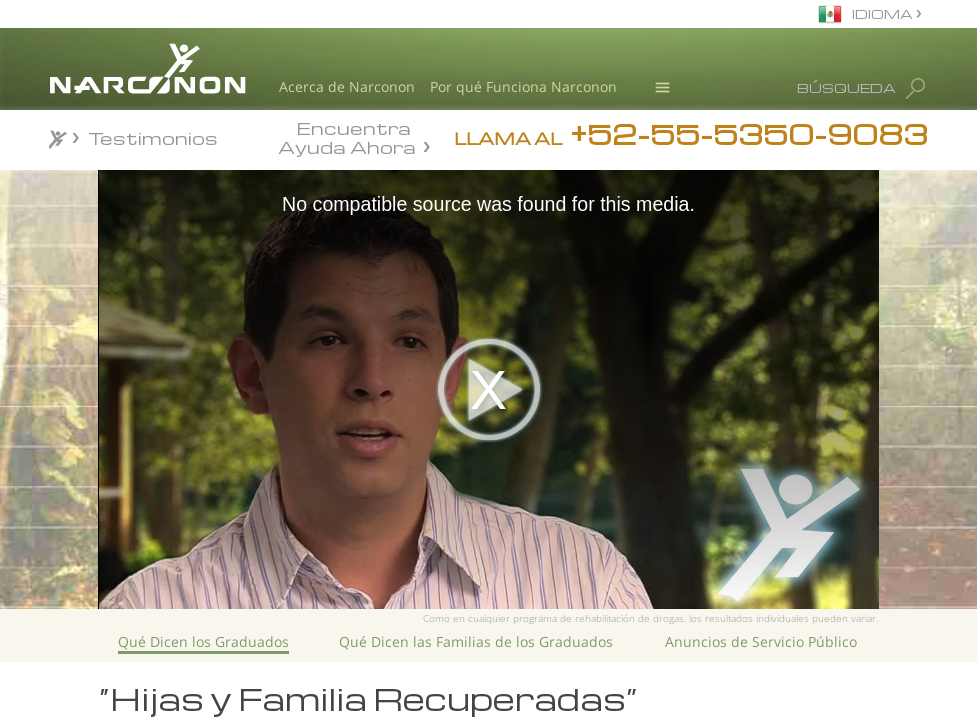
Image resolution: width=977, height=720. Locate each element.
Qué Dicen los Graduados (203, 641)
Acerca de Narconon (347, 86)
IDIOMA (884, 13)
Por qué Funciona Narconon (523, 86)
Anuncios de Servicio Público (761, 641)
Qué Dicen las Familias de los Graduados (476, 641)
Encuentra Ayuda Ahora (347, 136)
